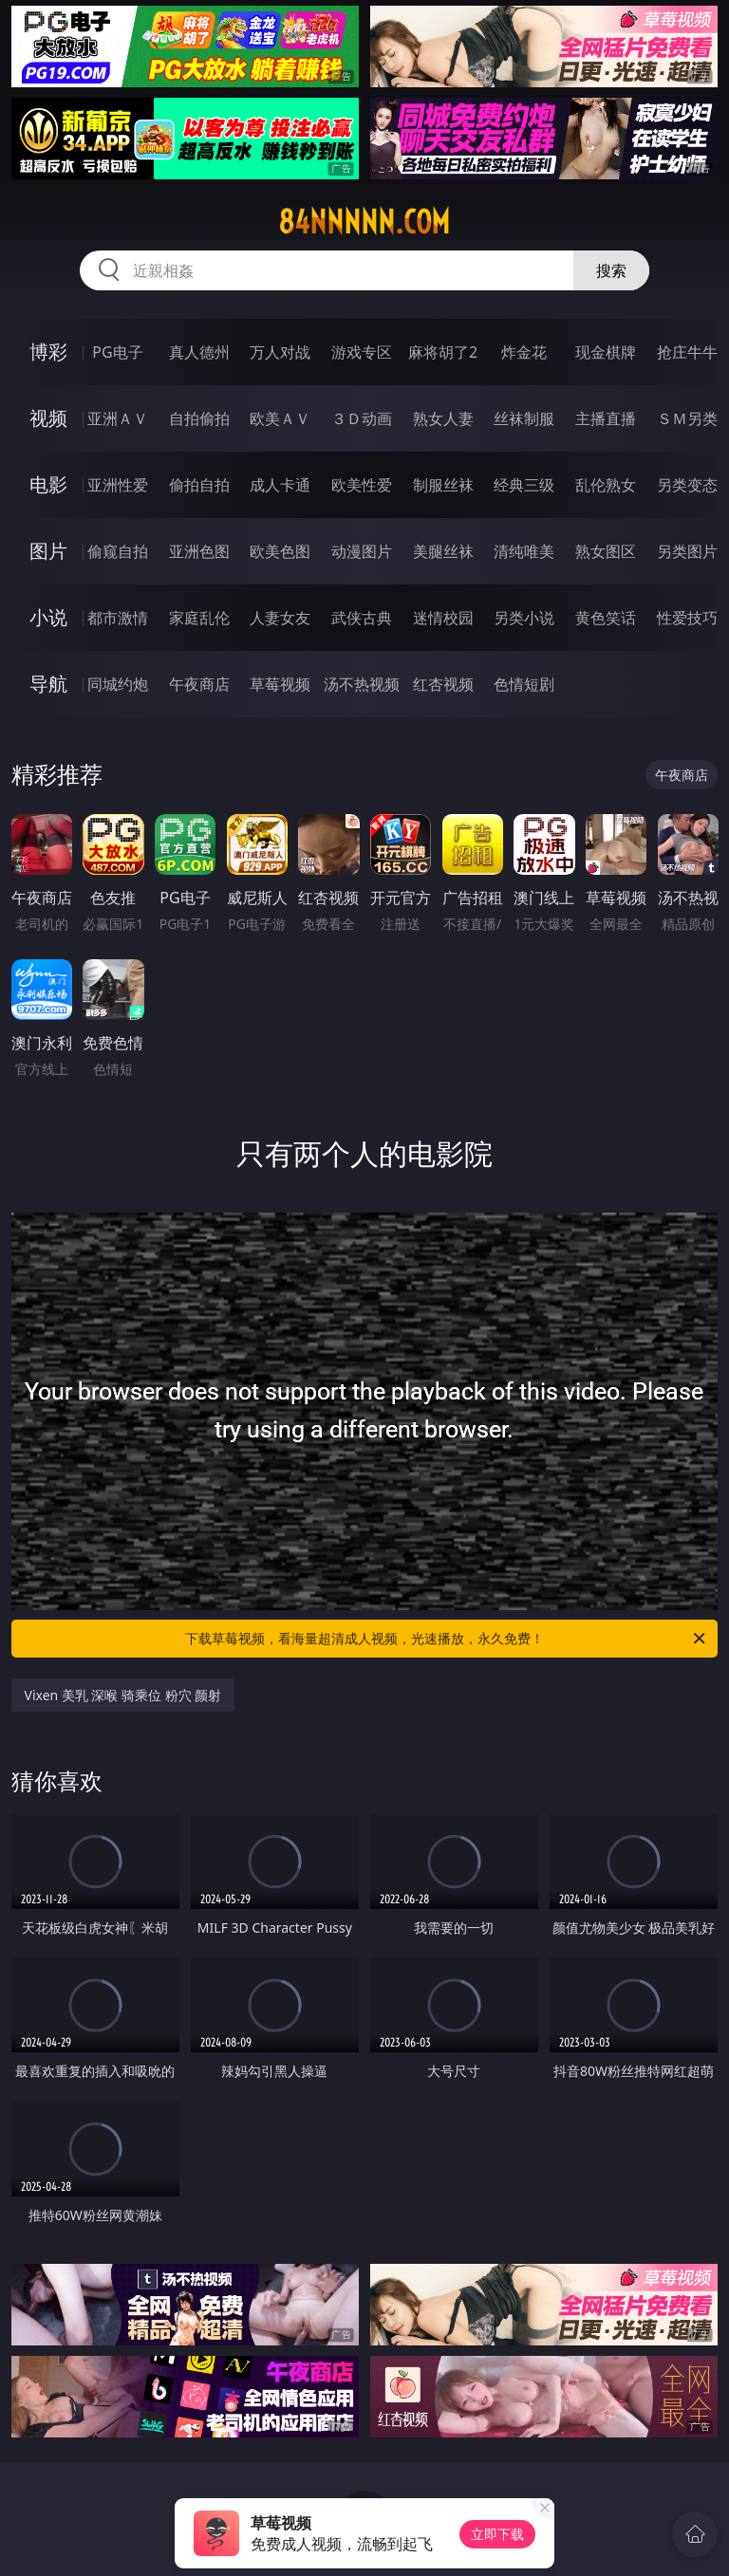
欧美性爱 (361, 484)
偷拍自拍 (199, 484)
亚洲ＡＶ (117, 418)
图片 (48, 551)
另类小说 (524, 617)
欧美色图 (280, 551)
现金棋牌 (605, 352)
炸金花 (524, 352)
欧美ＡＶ (280, 418)
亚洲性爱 (117, 484)
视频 (48, 418)
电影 (48, 484)
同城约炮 (117, 684)
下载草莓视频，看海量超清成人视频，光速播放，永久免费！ (446, 1638)
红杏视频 (443, 684)
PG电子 (117, 352)
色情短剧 (524, 684)
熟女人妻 (443, 418)
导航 (48, 683)
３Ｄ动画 (361, 418)
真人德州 (199, 352)
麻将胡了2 (442, 352)
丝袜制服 (524, 418)
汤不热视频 (362, 684)
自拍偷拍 (199, 418)
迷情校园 (443, 617)
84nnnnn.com (364, 222)
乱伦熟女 (605, 484)
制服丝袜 (443, 484)
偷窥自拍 (117, 551)
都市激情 (117, 617)
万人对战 (280, 352)
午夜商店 (199, 684)
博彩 (48, 351)
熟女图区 (605, 551)
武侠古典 (361, 617)
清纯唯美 (524, 551)
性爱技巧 (687, 617)
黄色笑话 (605, 617)
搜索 (611, 270)
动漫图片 (361, 551)
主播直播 (605, 418)
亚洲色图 (199, 551)
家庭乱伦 (199, 617)
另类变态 (687, 484)
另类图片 (687, 551)
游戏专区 (361, 352)
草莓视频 (280, 684)
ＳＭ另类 (687, 418)
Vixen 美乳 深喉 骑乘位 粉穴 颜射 (123, 1695)
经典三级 (524, 484)
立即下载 (497, 2534)
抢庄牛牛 (687, 352)
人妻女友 (280, 617)
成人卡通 (280, 484)
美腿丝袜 (443, 551)
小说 (48, 617)
